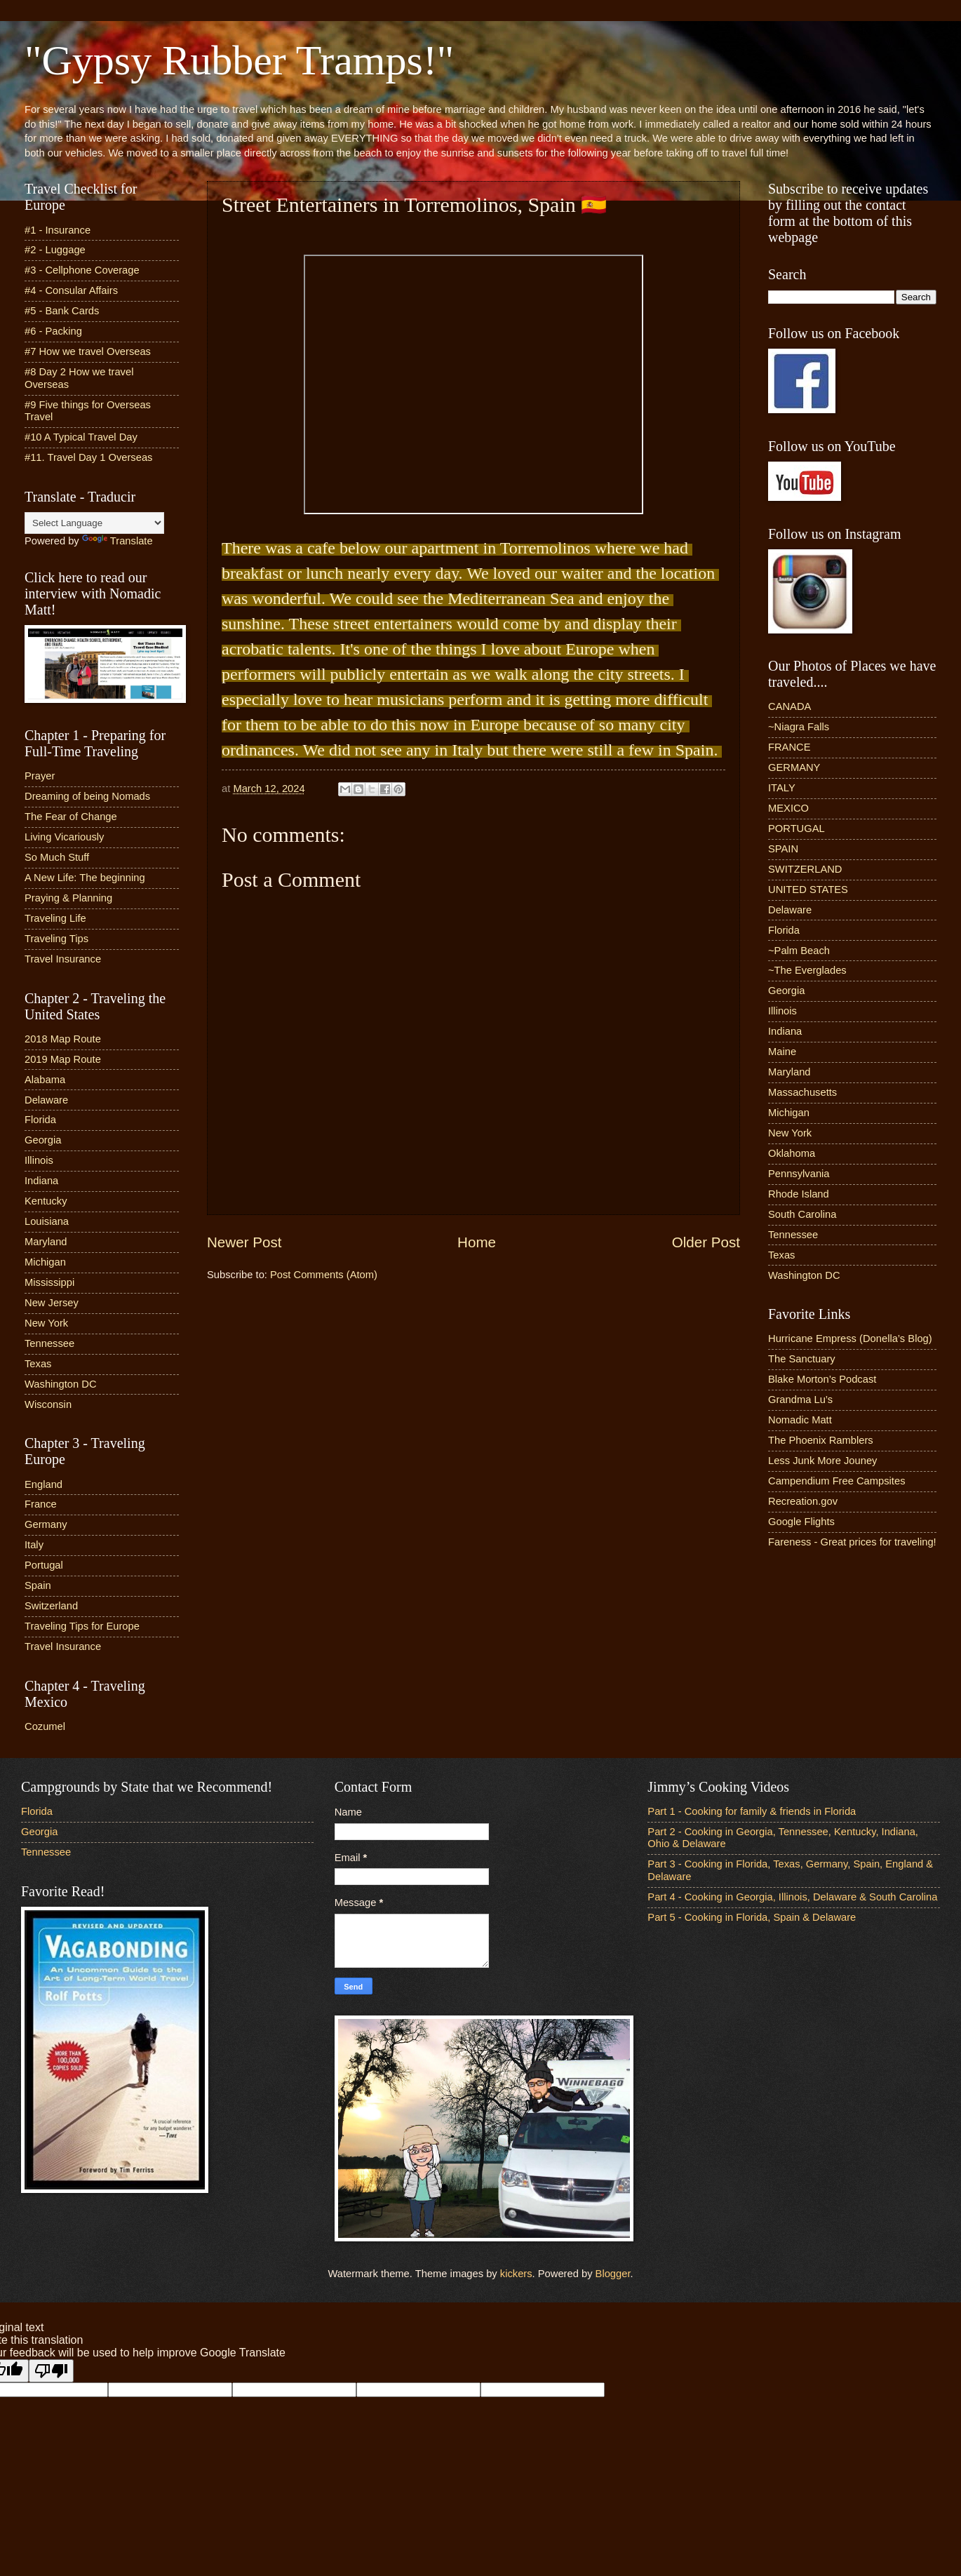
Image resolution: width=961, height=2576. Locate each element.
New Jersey (52, 1302)
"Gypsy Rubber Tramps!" (239, 60)
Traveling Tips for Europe (82, 1626)
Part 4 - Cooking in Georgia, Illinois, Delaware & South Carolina (792, 1897)
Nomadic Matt (800, 1419)
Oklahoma (791, 1153)
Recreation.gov (803, 1501)
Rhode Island (798, 1194)
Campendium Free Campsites (837, 1481)
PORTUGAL (796, 828)
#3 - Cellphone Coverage (82, 270)
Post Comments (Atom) (323, 1274)
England (43, 1484)
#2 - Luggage (55, 249)
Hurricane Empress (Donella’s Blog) (850, 1338)
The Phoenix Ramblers (820, 1440)
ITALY (781, 787)
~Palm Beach (799, 950)
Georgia (43, 1140)
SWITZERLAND (805, 869)
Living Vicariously (64, 837)
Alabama (45, 1079)
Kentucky (46, 1201)
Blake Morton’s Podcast (822, 1379)
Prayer (40, 775)
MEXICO (788, 808)
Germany (46, 1524)
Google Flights (801, 1521)
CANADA (789, 706)
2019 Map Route (63, 1059)
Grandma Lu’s (800, 1399)
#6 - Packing (53, 331)
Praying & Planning (68, 898)
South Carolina (802, 1214)
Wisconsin (48, 1404)
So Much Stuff (57, 857)
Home (476, 1242)
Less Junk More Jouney (822, 1460)
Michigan (45, 1262)
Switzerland (51, 1605)
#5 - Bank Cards (62, 310)
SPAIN (783, 848)
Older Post (706, 1242)
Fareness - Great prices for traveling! (852, 1542)
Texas (38, 1363)
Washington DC (61, 1384)
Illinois (39, 1160)
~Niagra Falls (798, 726)
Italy (34, 1544)
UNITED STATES (808, 889)
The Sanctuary (801, 1358)
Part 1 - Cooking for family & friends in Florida (751, 1811)
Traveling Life (55, 918)
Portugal (44, 1565)
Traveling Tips (56, 938)
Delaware (46, 1100)
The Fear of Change (71, 816)
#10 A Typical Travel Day (81, 437)
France (41, 1504)
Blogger (613, 2273)
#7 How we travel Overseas (88, 351)
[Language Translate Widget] (94, 523)
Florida (40, 1119)
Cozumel (45, 1726)
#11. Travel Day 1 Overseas (88, 457)
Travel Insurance (63, 959)
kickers (516, 2273)
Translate (117, 540)
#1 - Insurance (57, 230)
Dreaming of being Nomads (87, 796)
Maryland (46, 1241)
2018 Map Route (63, 1039)
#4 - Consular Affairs (71, 290)
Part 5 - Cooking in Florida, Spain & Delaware (751, 1917)
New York (46, 1323)
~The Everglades (807, 970)
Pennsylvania (799, 1173)
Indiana (41, 1180)
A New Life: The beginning (85, 877)
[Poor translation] (51, 2370)
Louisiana (47, 1221)
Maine (782, 1051)
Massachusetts (802, 1092)
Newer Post (244, 1242)
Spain (38, 1585)
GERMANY (794, 767)
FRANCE (789, 747)
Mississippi (49, 1282)
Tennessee (49, 1343)
